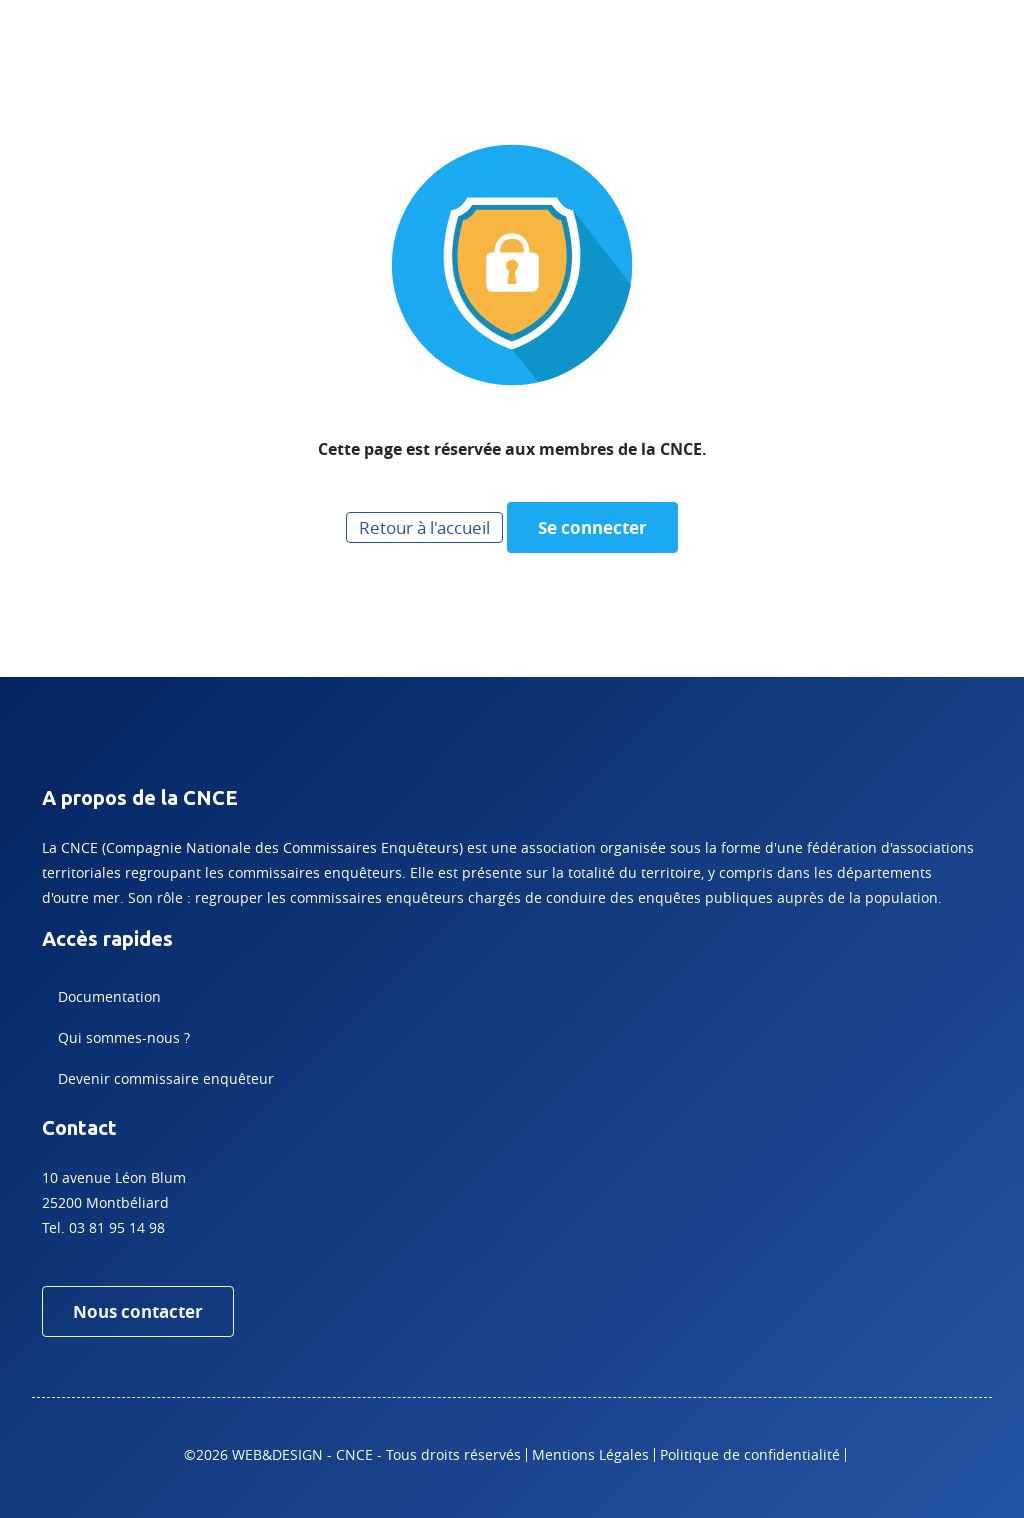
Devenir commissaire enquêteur (166, 1078)
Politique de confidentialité (750, 1454)
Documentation (109, 996)
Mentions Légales (590, 1454)
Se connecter (592, 527)
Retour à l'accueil (424, 527)
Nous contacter (138, 1311)
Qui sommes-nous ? (124, 1037)
